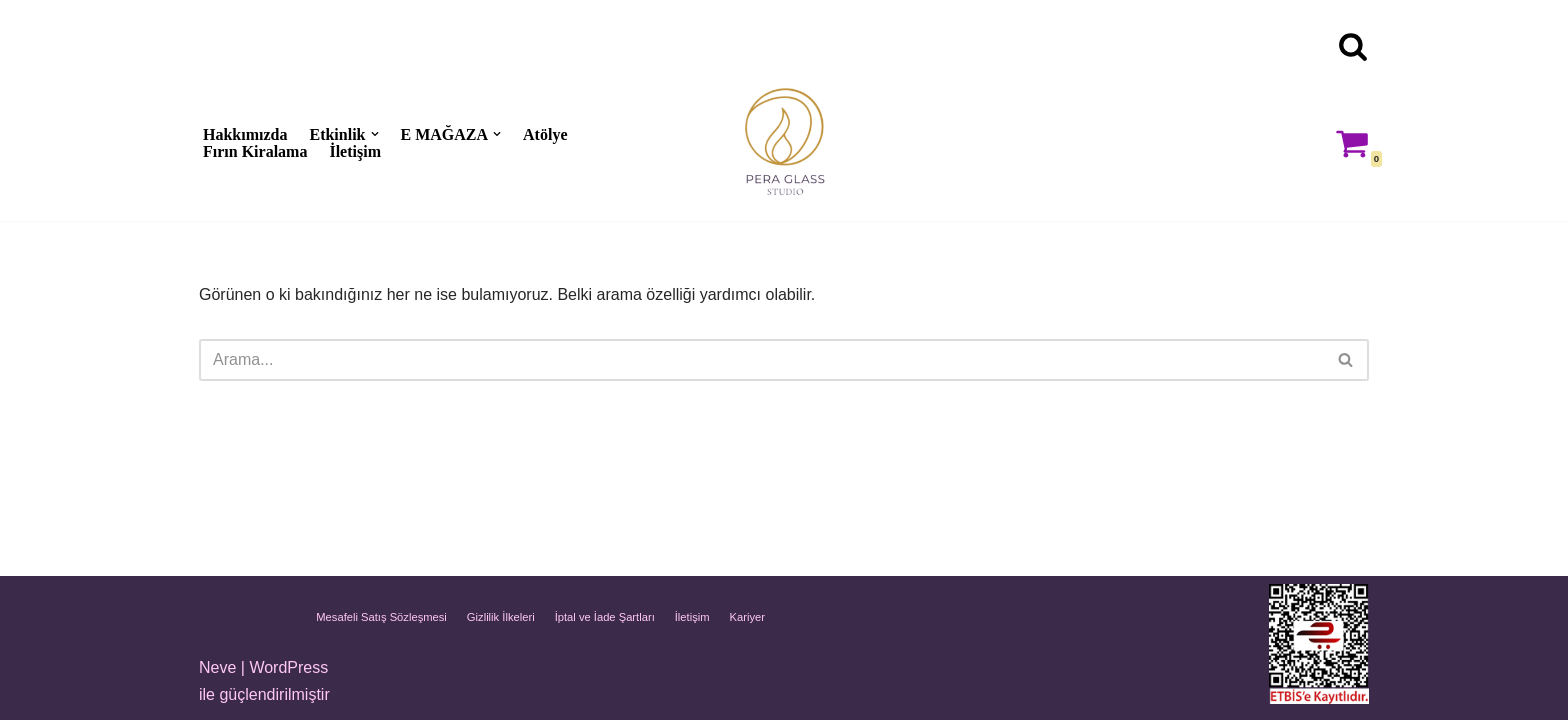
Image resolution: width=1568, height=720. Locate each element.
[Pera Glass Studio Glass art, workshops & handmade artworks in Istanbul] (784, 142)
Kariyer (747, 617)
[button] (375, 134)
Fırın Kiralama (255, 151)
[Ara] (1353, 46)
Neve (217, 667)
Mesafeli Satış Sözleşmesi (381, 617)
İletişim (355, 151)
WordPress (288, 667)
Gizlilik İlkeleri (501, 617)
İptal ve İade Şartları (605, 617)
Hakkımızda (245, 134)
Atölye (545, 134)
